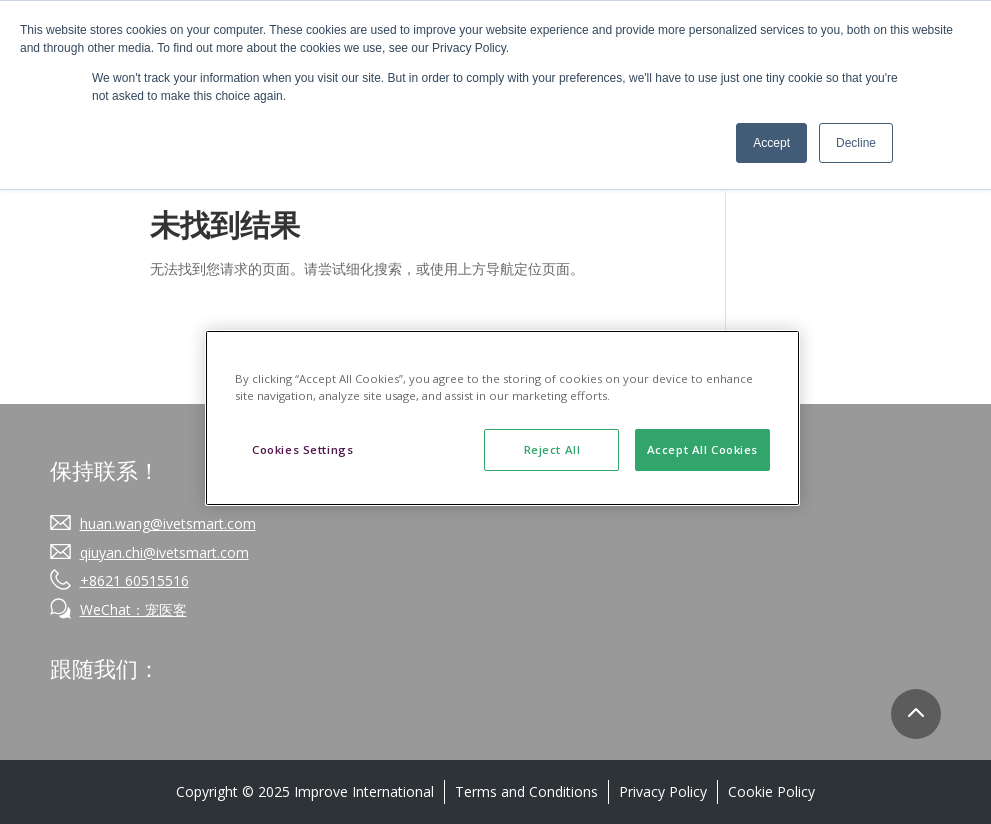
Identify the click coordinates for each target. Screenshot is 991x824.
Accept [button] (771, 143)
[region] (502, 418)
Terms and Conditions (526, 791)
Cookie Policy (771, 791)
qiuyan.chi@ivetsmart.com (164, 552)
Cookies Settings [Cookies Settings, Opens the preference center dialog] (302, 449)
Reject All (552, 449)
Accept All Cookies (702, 449)
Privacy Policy (663, 791)
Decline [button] (856, 143)
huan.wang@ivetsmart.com (168, 523)
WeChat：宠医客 (133, 609)
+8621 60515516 (134, 580)
